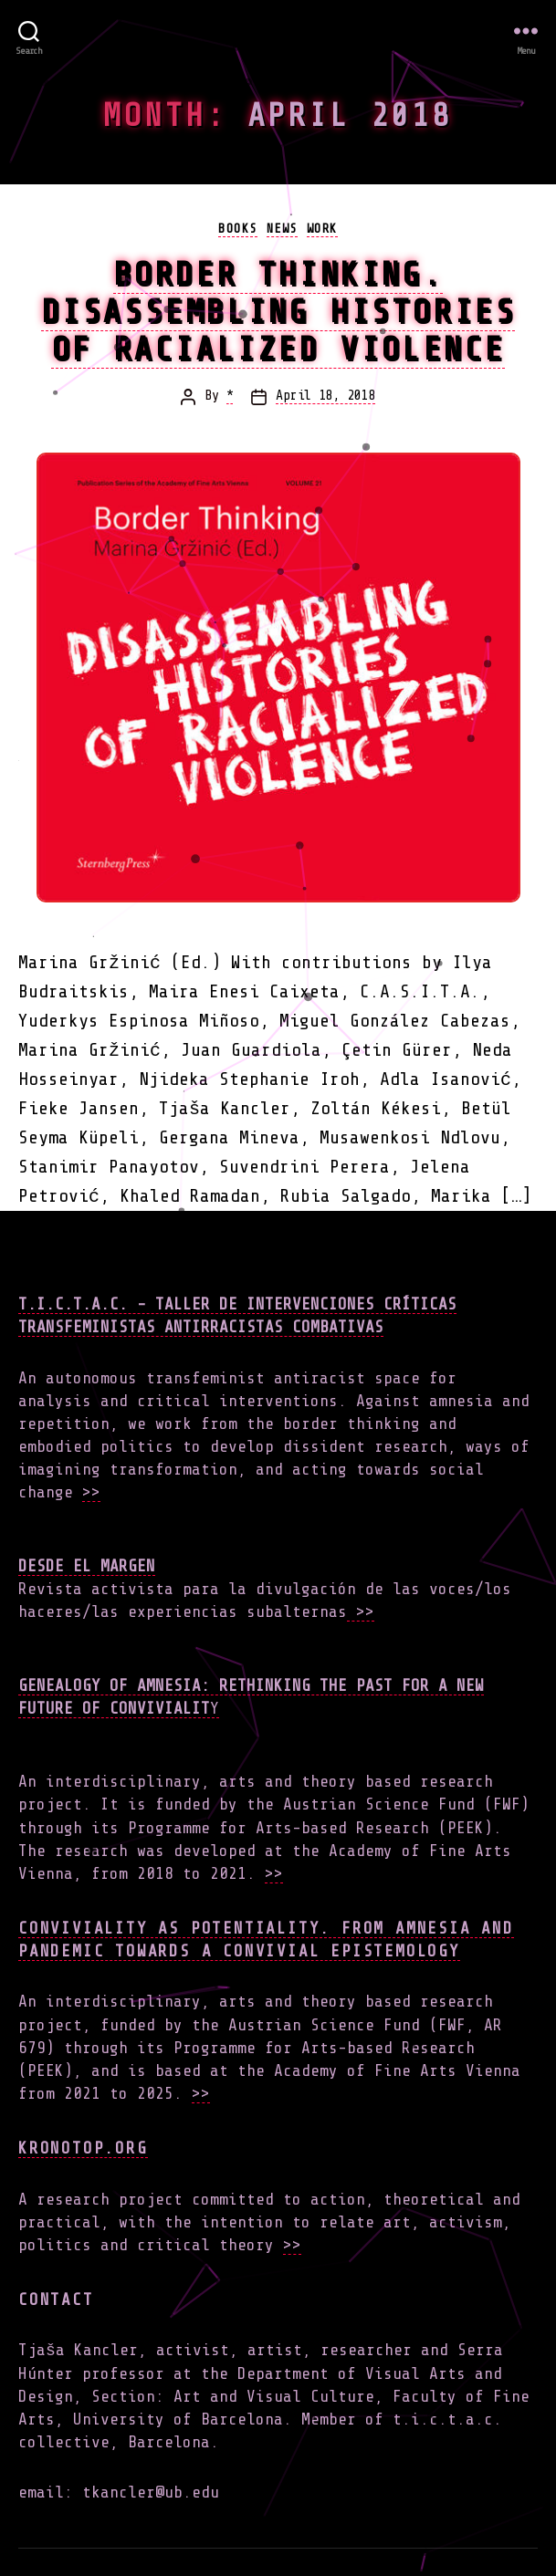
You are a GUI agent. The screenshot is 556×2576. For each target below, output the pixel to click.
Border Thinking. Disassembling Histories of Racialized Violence (278, 312)
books (237, 228)
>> (91, 1492)
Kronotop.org (83, 2148)
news (282, 228)
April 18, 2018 (325, 395)
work (322, 228)
